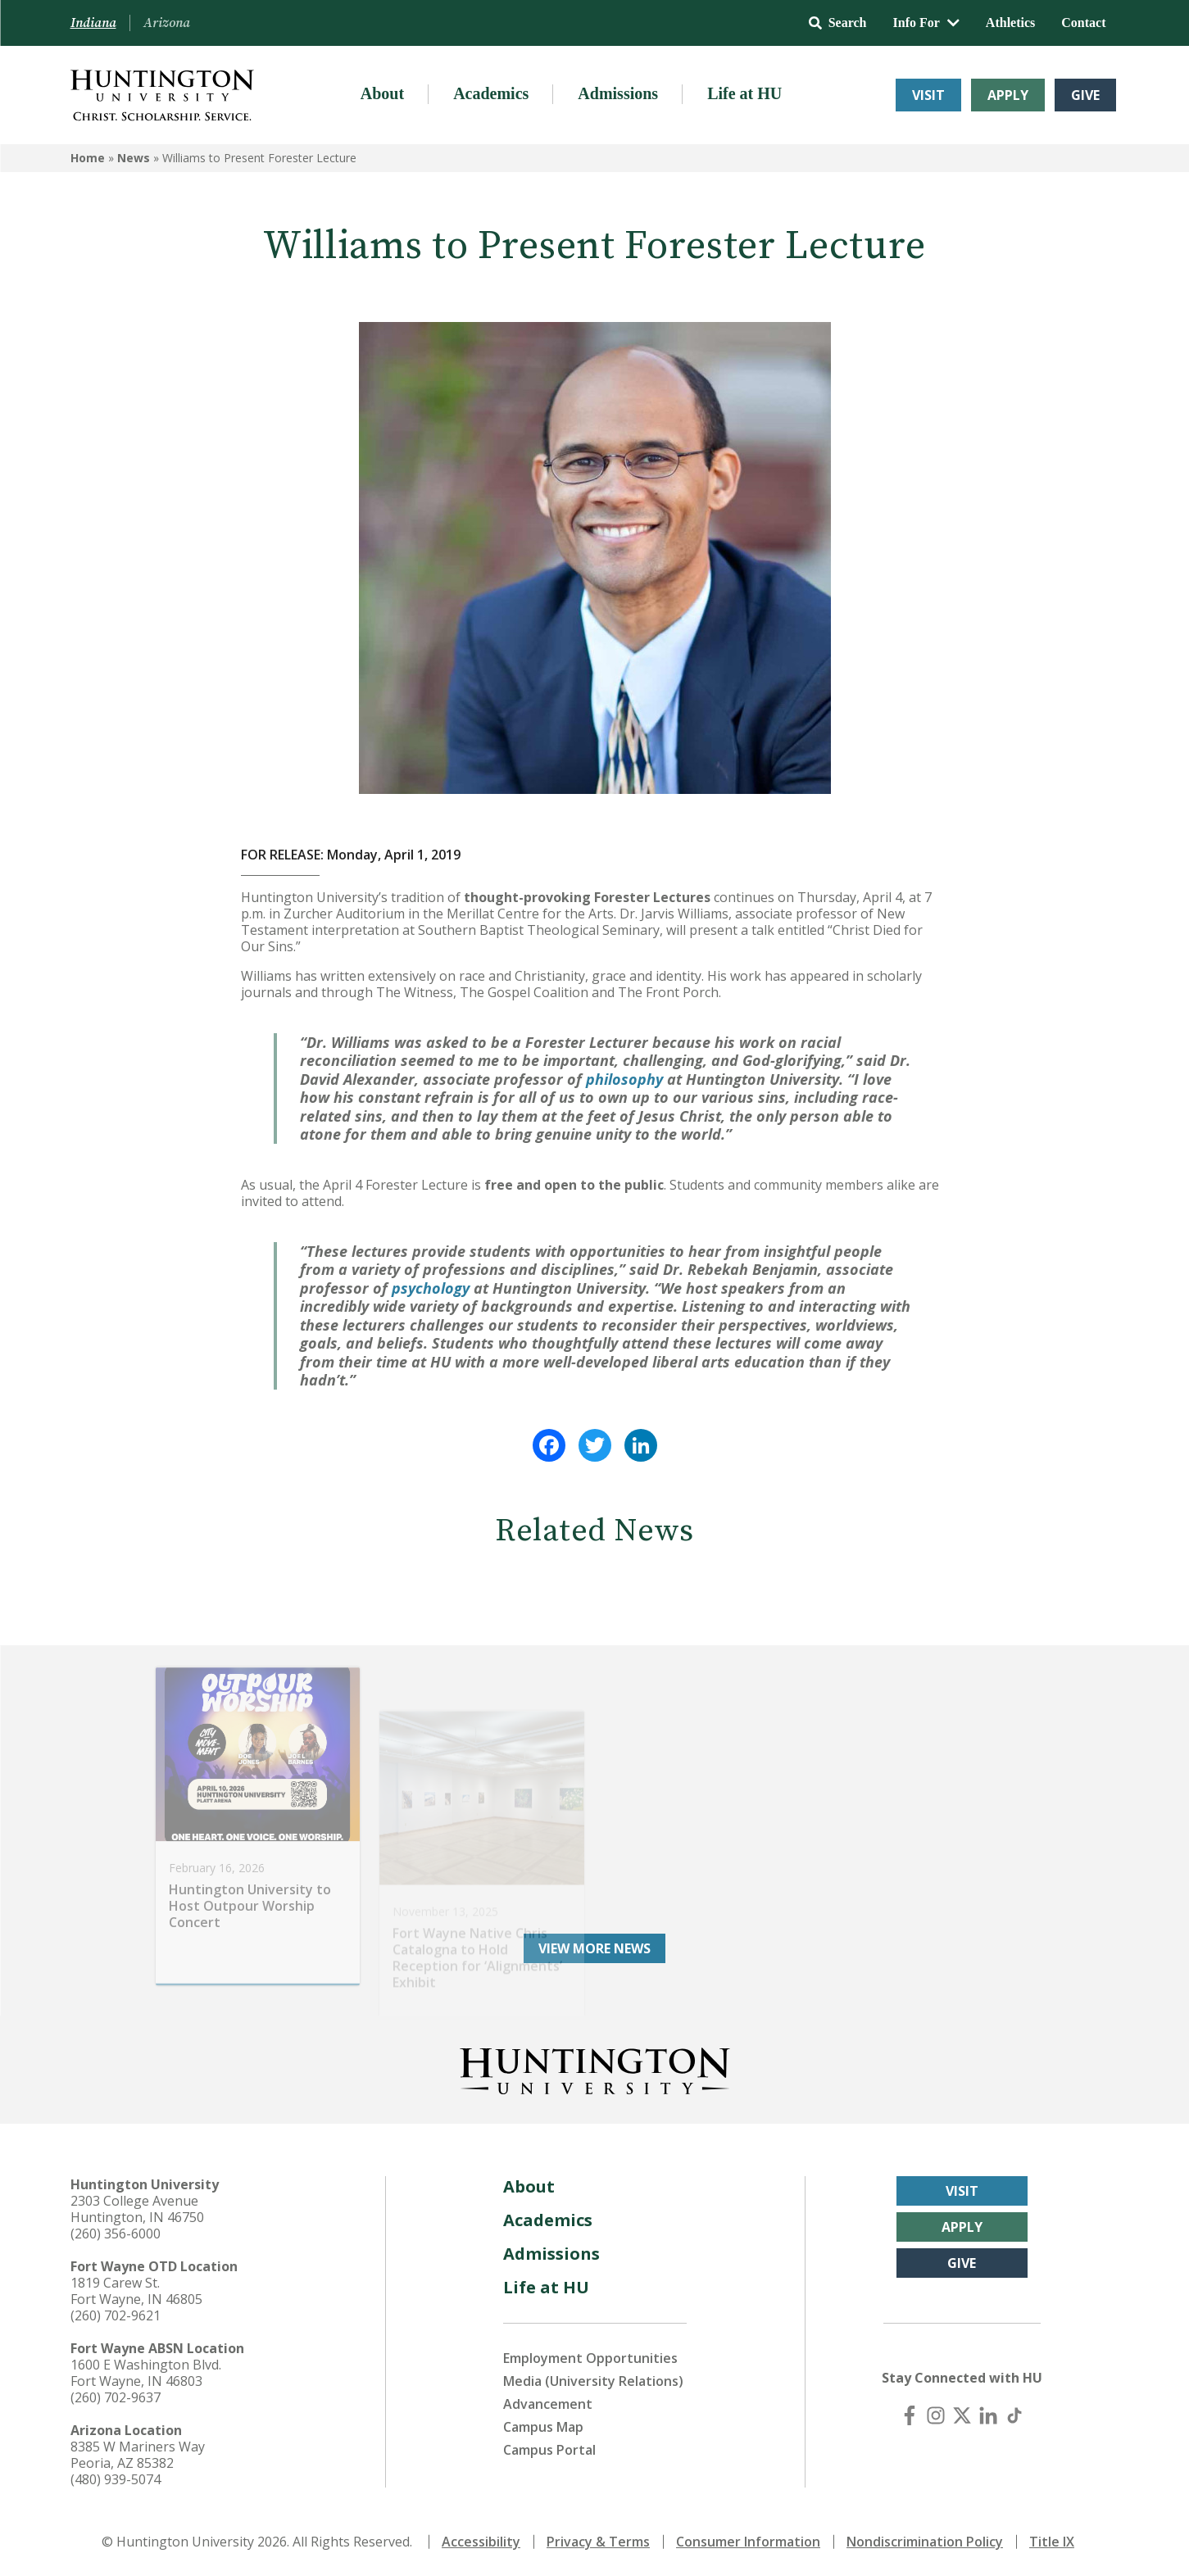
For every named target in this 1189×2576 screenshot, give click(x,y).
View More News (594, 1948)
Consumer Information (748, 2542)
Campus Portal (549, 2450)
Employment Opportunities (590, 2358)
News (133, 158)
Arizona (166, 23)
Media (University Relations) (593, 2381)
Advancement (547, 2404)
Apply (1007, 95)
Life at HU (744, 93)
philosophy (624, 1079)
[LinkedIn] (988, 2415)
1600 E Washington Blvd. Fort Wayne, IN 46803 (145, 2373)
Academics (491, 93)
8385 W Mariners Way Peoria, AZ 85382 (137, 2455)
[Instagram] (936, 2415)
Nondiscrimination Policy (924, 2542)
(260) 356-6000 (115, 2234)
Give (1085, 95)
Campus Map (543, 2427)
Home (87, 158)
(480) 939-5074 (115, 2479)
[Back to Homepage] (595, 2068)
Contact (1083, 22)
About (382, 93)
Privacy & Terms (598, 2542)
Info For (926, 22)
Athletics (1010, 22)
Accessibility (481, 2542)
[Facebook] (909, 2415)
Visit (928, 95)
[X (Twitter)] (962, 2415)
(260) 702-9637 (115, 2397)
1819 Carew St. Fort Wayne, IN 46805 (136, 2291)
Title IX (1051, 2542)
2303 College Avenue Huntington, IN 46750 (137, 2209)
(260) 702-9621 (115, 2315)
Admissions (618, 93)
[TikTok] (1014, 2415)
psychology (431, 1288)
